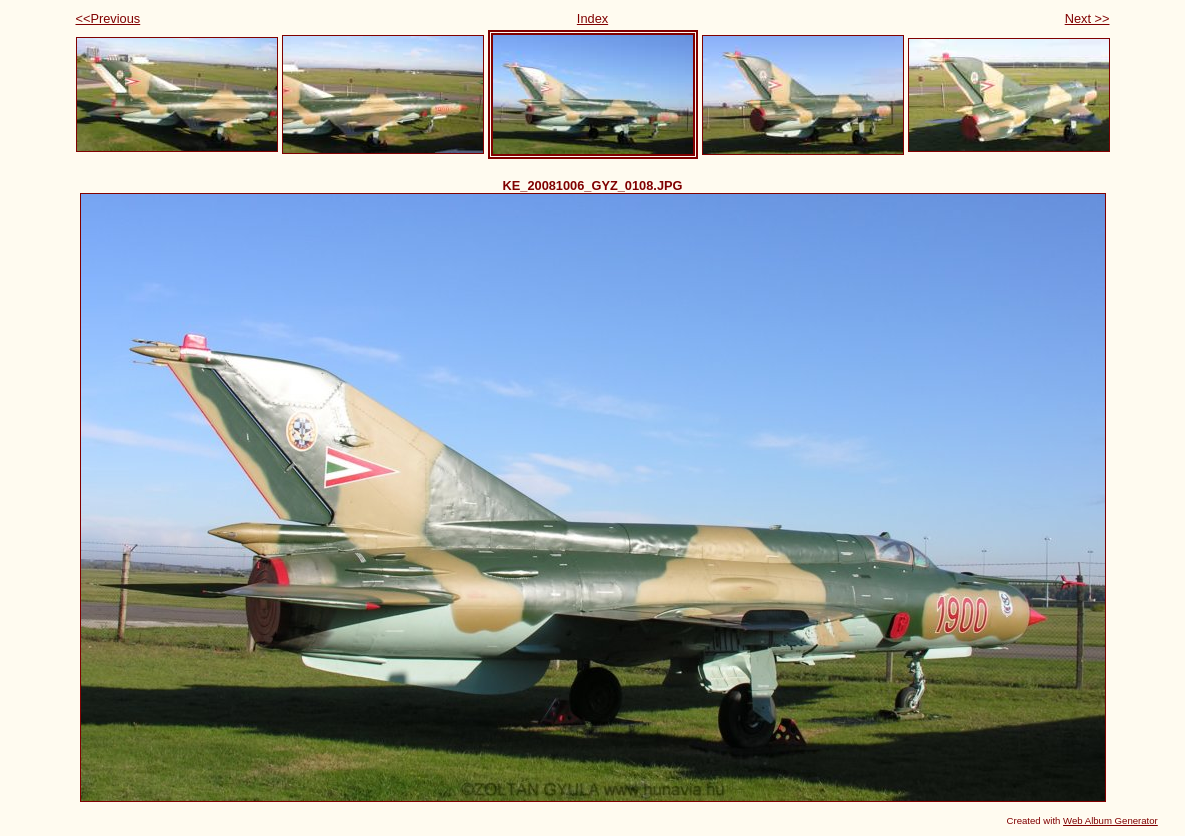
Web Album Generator (1110, 820)
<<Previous (108, 18)
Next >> (1087, 18)
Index (592, 18)
